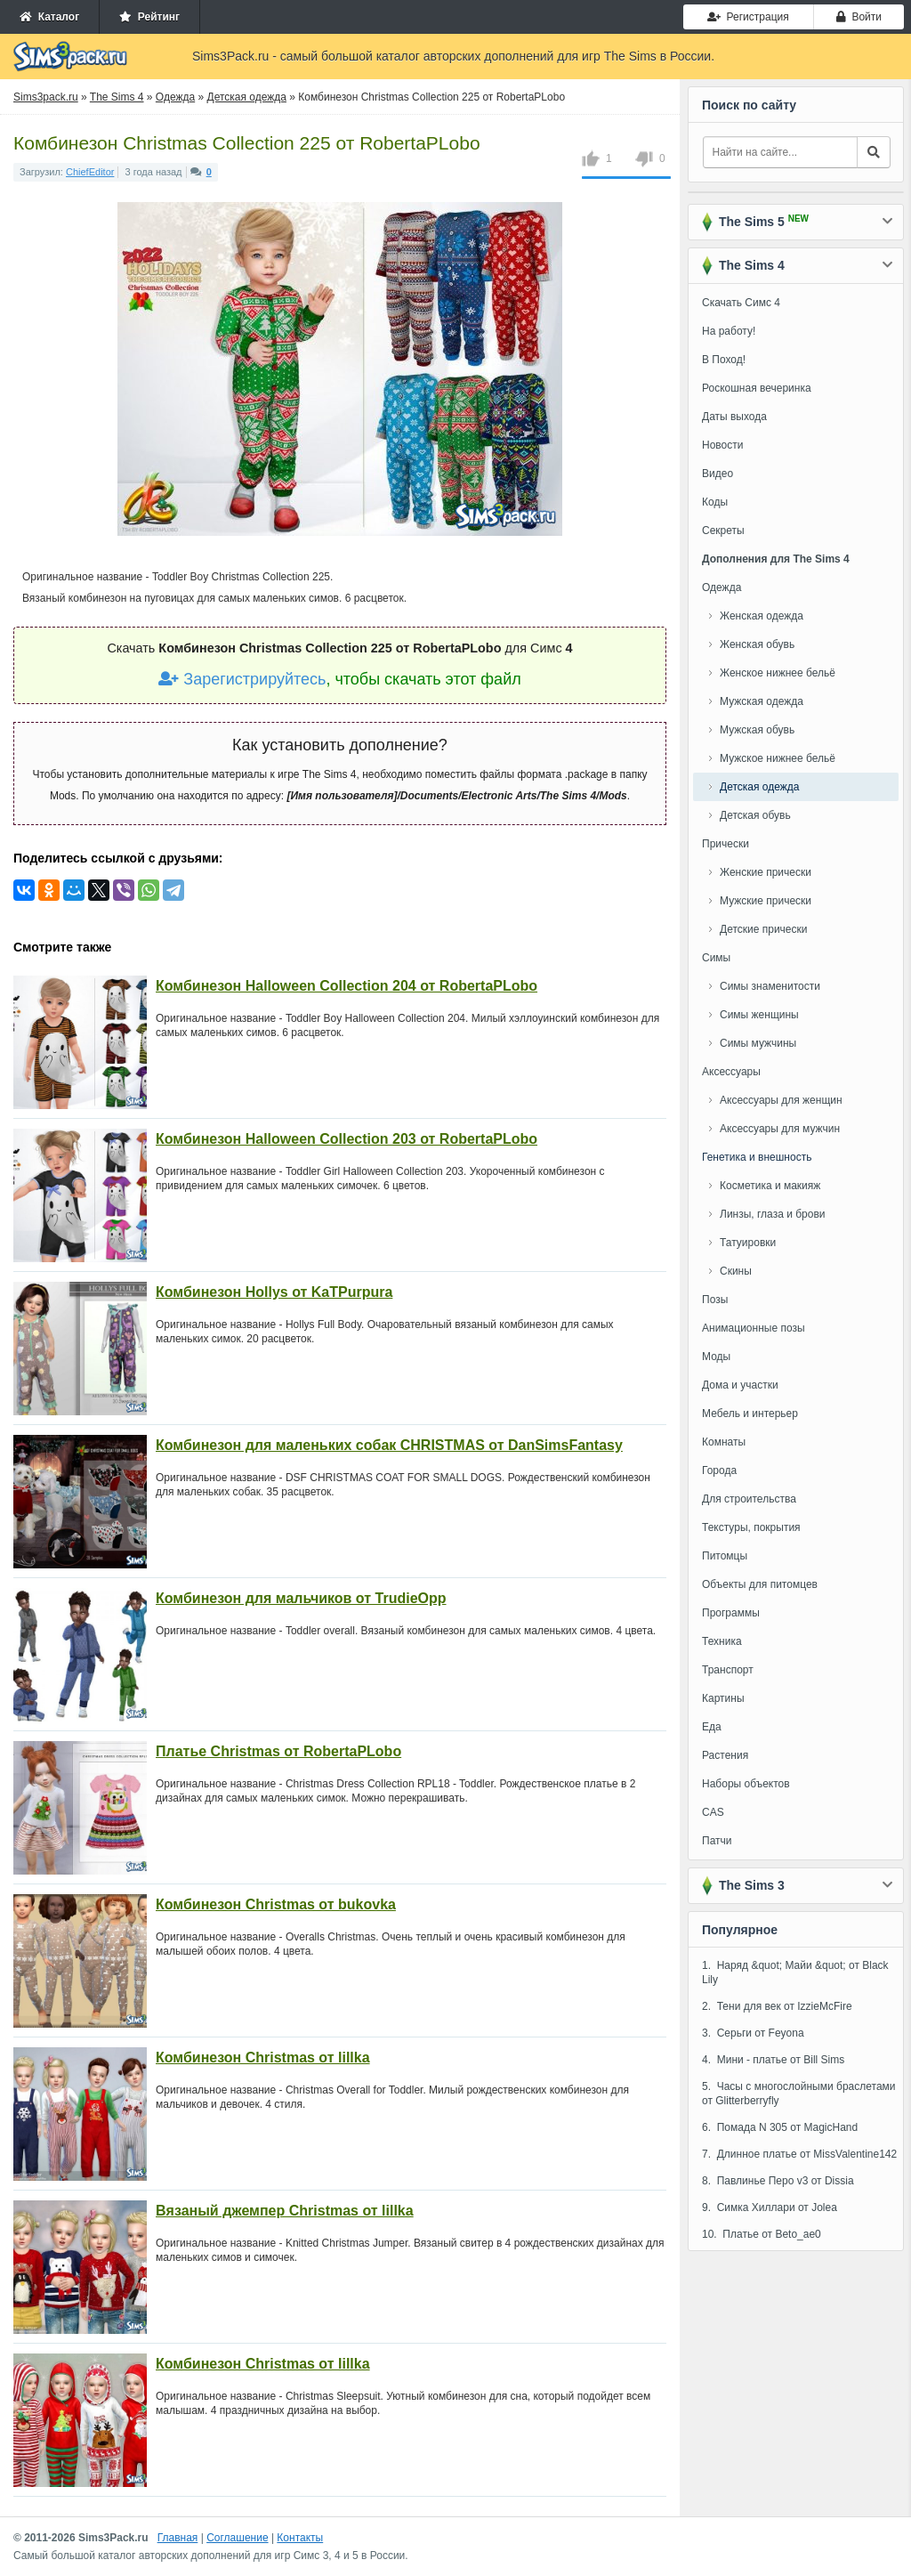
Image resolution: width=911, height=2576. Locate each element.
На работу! (728, 331)
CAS (713, 1812)
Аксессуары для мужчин (780, 1128)
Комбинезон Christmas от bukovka (276, 1904)
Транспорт (728, 1670)
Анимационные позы (753, 1328)
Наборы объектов (746, 1784)
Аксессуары (731, 1071)
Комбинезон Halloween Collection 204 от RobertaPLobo (346, 985)
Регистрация (748, 17)
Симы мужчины (758, 1043)
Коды (715, 502)
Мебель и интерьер (750, 1413)
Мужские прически (765, 901)
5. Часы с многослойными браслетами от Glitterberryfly (799, 2093)
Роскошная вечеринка (756, 388)
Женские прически (765, 872)
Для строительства (749, 1499)
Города (719, 1470)
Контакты (300, 2537)
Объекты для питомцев (760, 1584)
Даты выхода (734, 416)
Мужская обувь (757, 730)
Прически (725, 844)
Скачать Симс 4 (741, 302)
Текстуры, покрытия (751, 1527)
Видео (717, 473)
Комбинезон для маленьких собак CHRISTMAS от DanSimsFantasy (389, 1445)
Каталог (49, 17)
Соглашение (237, 2537)
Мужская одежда (761, 701)
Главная (177, 2537)
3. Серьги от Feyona (753, 2033)
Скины (736, 1271)
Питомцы (724, 1556)
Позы (715, 1299)
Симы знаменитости (770, 986)
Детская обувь (755, 815)
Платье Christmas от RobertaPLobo (278, 1751)
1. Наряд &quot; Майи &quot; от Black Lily (795, 1972)
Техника (722, 1641)
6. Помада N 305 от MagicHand (780, 2127)
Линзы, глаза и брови (773, 1214)
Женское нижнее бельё (777, 673)
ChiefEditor (90, 171)
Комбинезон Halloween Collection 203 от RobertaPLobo (346, 1138)
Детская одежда (759, 787)
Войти (859, 17)
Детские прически (763, 929)
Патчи (717, 1841)
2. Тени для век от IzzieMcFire (777, 2006)
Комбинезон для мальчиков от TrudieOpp (301, 1598)
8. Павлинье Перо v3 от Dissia (778, 2181)
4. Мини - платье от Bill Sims (773, 2060)
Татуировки (748, 1242)
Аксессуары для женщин (781, 1100)
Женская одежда (761, 616)
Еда (712, 1727)
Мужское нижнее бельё (777, 758)
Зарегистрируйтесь (242, 679)
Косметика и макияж (770, 1185)
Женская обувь (757, 644)
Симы (716, 958)
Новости (722, 445)
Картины (723, 1698)
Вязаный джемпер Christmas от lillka (285, 2210)
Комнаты (724, 1442)
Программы (731, 1613)
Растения (725, 1755)
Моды (716, 1356)
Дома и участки (740, 1385)
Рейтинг (149, 17)
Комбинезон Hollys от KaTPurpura (274, 1292)
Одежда (721, 587)
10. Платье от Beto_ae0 (761, 2234)
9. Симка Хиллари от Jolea (769, 2207)
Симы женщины (759, 1015)
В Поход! (724, 359)
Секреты (723, 530)
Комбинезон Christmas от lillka (263, 2057)
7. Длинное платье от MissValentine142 (799, 2154)
